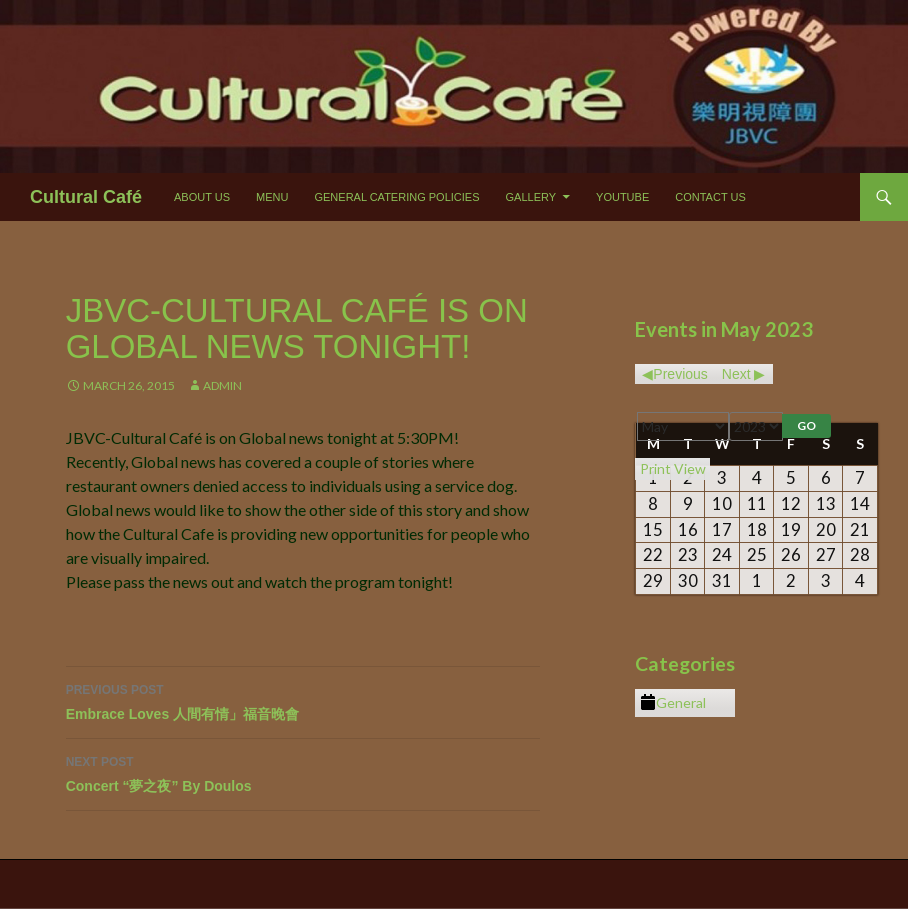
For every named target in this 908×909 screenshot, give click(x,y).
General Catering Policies (396, 197)
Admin (222, 385)
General (673, 703)
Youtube (622, 197)
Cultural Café (86, 197)
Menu (272, 197)
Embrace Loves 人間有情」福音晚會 (303, 700)
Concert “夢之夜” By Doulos (303, 772)
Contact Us (710, 197)
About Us (202, 197)
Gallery (531, 197)
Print (673, 468)
